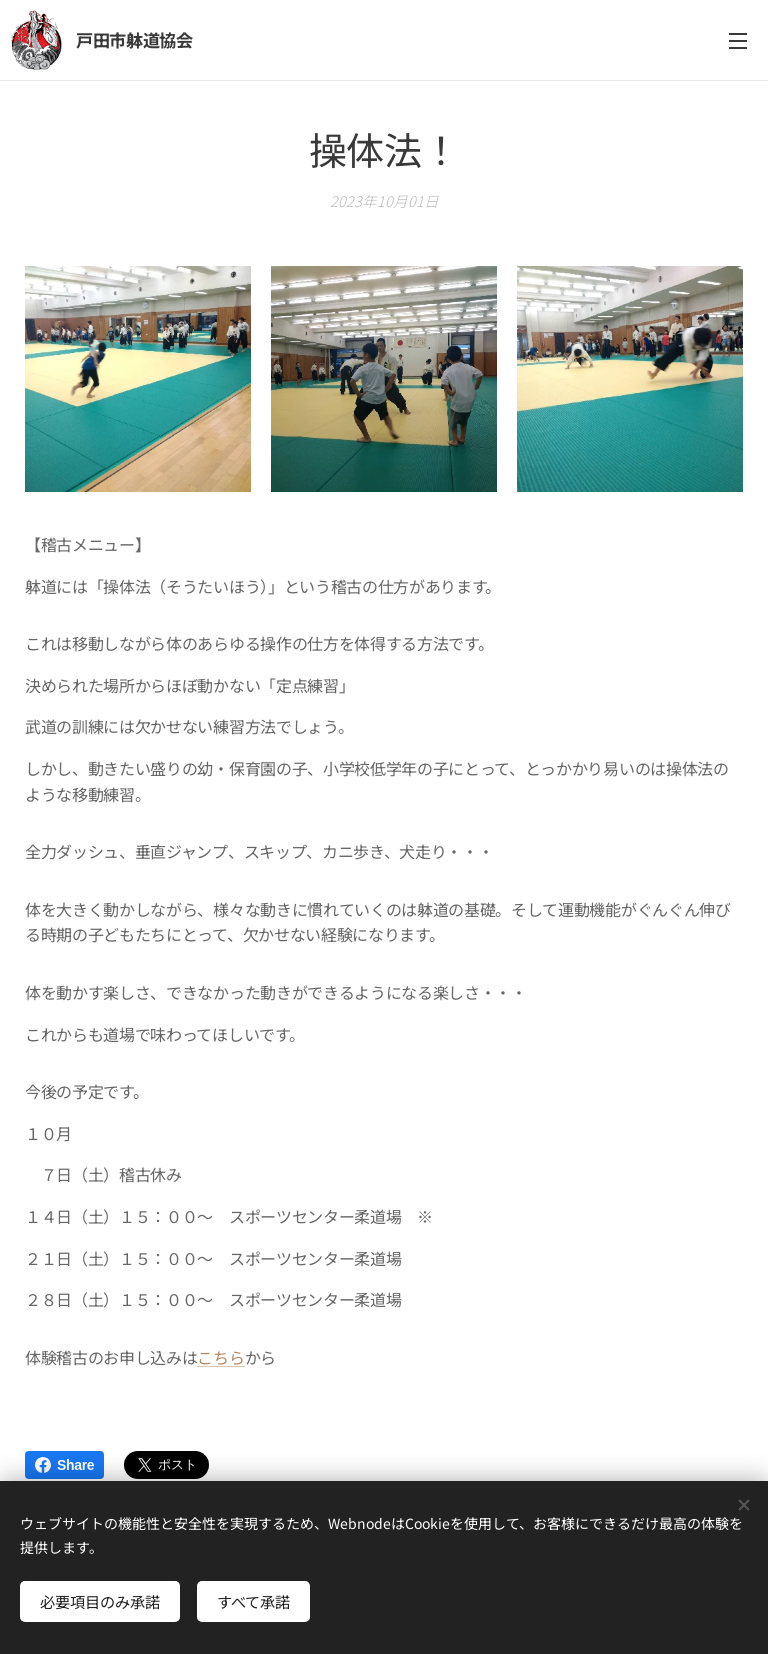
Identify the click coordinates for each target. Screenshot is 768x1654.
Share (64, 1465)
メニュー (738, 41)
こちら (220, 1356)
